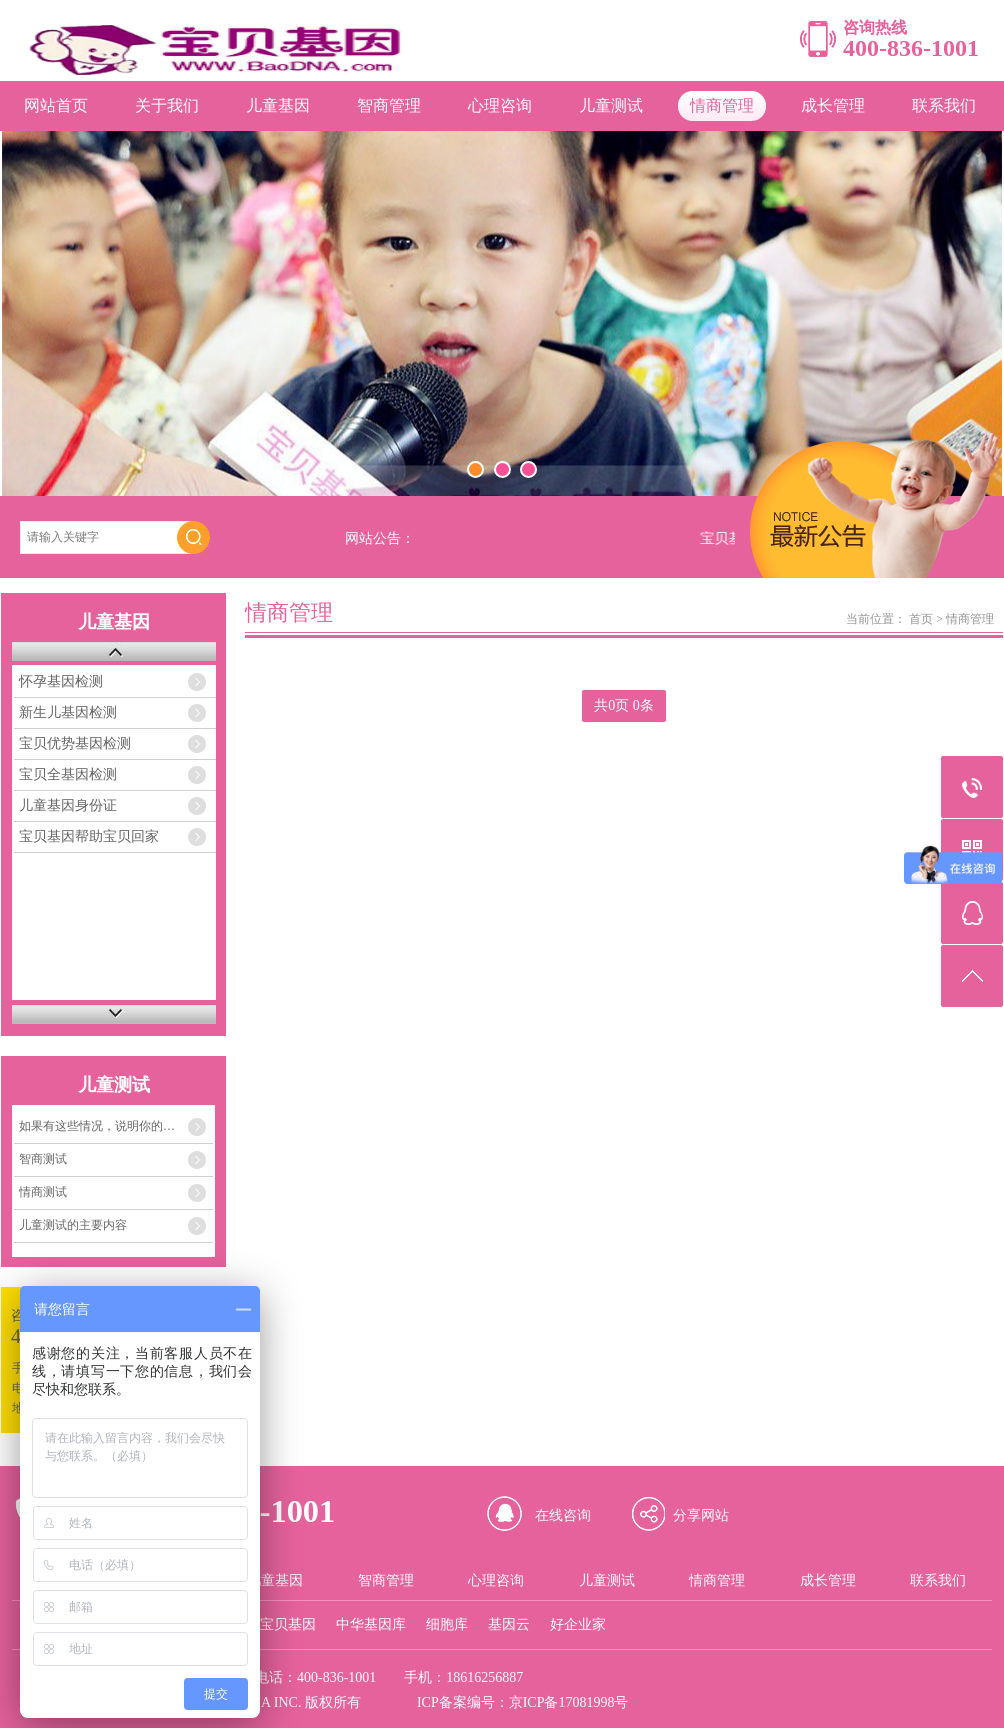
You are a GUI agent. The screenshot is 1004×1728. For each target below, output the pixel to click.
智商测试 (43, 1159)
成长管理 (833, 105)
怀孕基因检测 (61, 681)
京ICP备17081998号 (569, 1702)
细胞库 (447, 1624)
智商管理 (389, 105)
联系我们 (944, 105)
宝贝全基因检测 (68, 774)
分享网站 (701, 1515)
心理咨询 (500, 105)
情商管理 (722, 105)
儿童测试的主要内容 (73, 1225)
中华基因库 (371, 1624)
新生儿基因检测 (68, 712)
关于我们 (167, 105)
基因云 (509, 1624)
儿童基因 (278, 105)
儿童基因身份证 (68, 805)
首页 (921, 619)
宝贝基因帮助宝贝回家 (89, 836)
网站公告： (380, 538)
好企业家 (578, 1624)
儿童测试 (611, 105)
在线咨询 (563, 1515)
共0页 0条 (624, 705)
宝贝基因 (288, 1624)
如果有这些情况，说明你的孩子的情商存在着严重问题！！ (116, 1126)
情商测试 (43, 1192)
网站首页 (56, 105)
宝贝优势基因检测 (75, 743)
